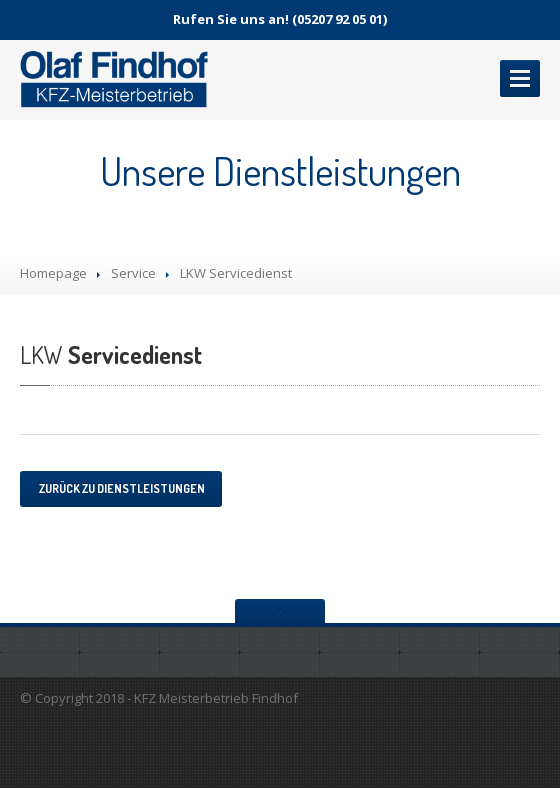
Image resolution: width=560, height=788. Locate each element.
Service (133, 273)
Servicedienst (111, 354)
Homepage (53, 273)
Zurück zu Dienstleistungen (121, 488)
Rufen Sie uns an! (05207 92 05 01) (280, 19)
